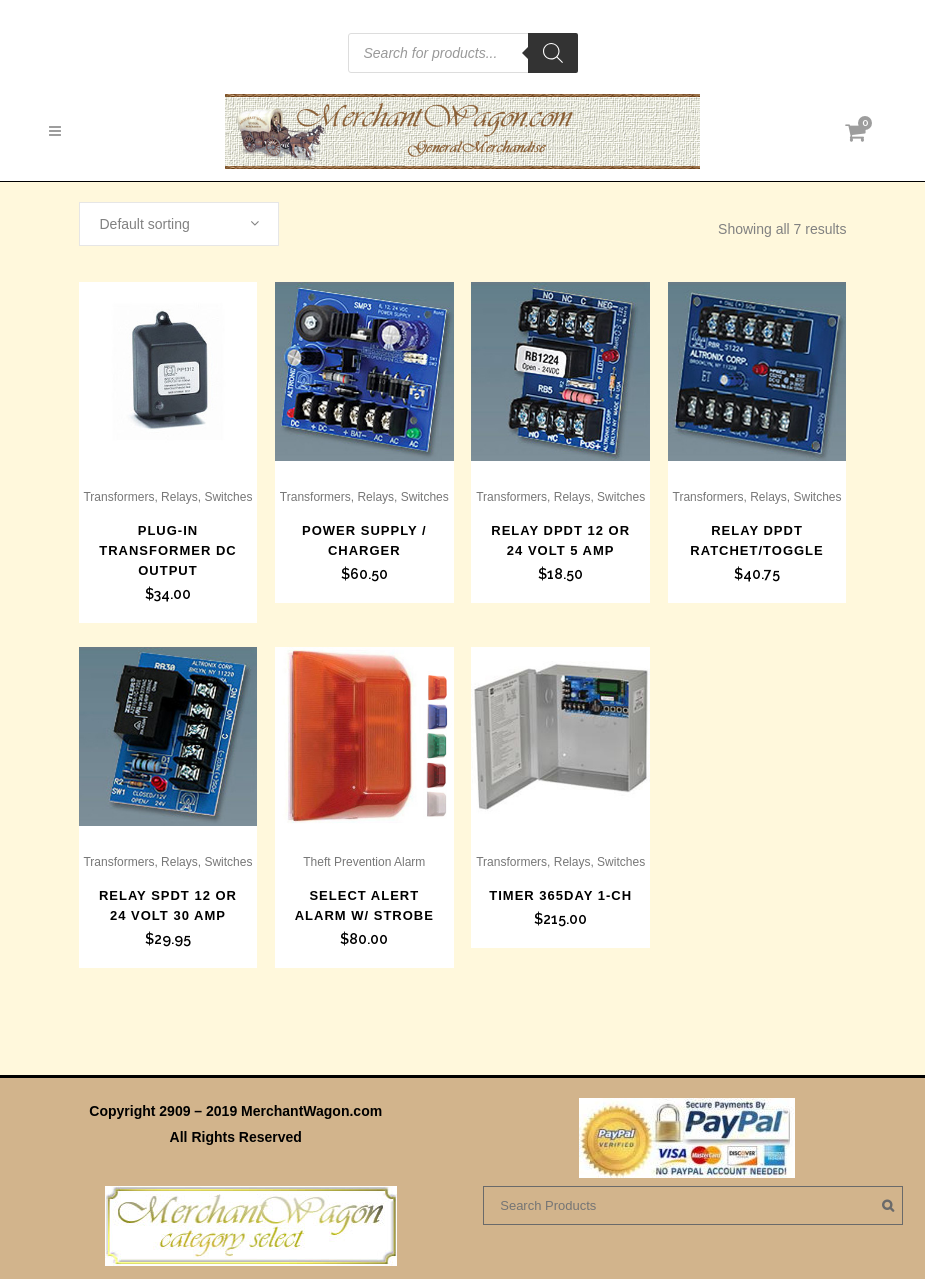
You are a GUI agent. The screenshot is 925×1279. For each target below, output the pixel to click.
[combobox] (179, 224)
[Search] (553, 53)
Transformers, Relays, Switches (167, 497)
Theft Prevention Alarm (364, 862)
